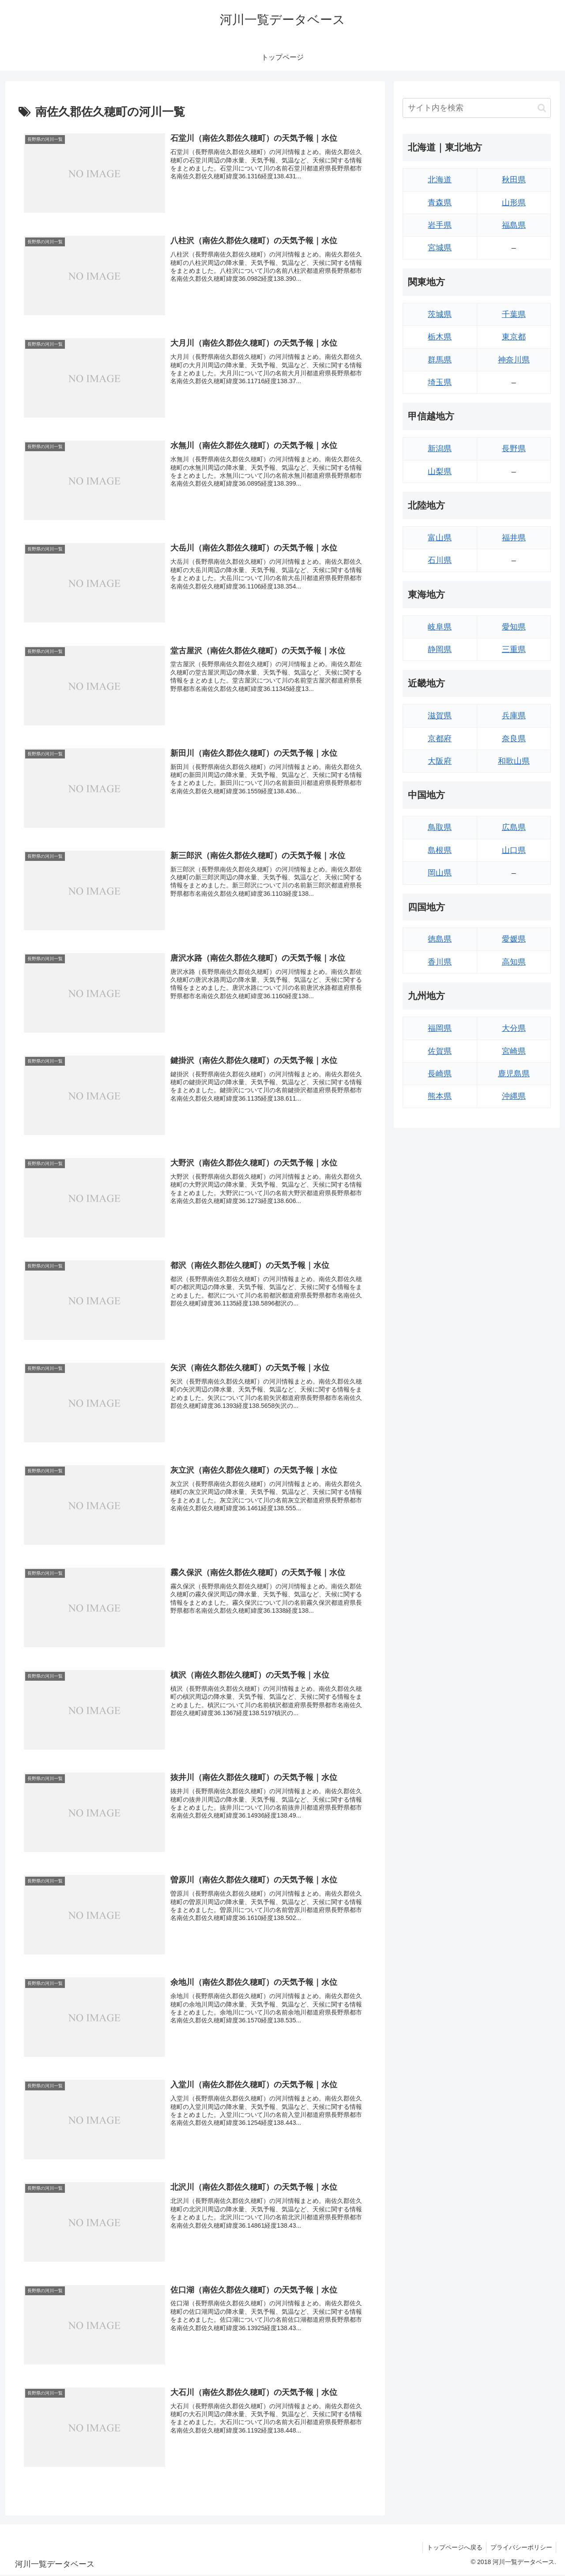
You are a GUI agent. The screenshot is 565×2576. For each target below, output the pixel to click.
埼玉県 (440, 382)
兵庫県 (514, 715)
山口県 (514, 850)
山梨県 (440, 471)
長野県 (514, 448)
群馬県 (440, 359)
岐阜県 (440, 626)
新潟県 (440, 448)
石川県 (440, 560)
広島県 (514, 827)
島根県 (440, 850)
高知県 (514, 962)
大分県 (514, 1028)
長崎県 (440, 1073)
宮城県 (440, 247)
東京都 (514, 336)
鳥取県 (440, 827)
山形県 (514, 202)
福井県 (514, 537)
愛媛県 (514, 939)
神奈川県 (514, 359)
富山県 (440, 537)
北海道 (440, 179)
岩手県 (440, 225)
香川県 (440, 962)
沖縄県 (514, 1096)
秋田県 (514, 179)
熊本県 (440, 1096)
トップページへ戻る (452, 2548)
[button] (542, 108)
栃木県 (440, 336)
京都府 (440, 738)
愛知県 (514, 626)
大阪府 (440, 761)
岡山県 (440, 872)
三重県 (514, 649)
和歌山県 (514, 761)
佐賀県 (440, 1051)
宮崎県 (514, 1051)
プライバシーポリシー (520, 2548)
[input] (477, 108)
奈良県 (514, 738)
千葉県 (514, 314)
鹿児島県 (514, 1073)
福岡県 (440, 1028)
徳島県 (440, 939)
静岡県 (440, 649)
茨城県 (440, 314)
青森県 (440, 202)
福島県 (514, 225)
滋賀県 (440, 715)
